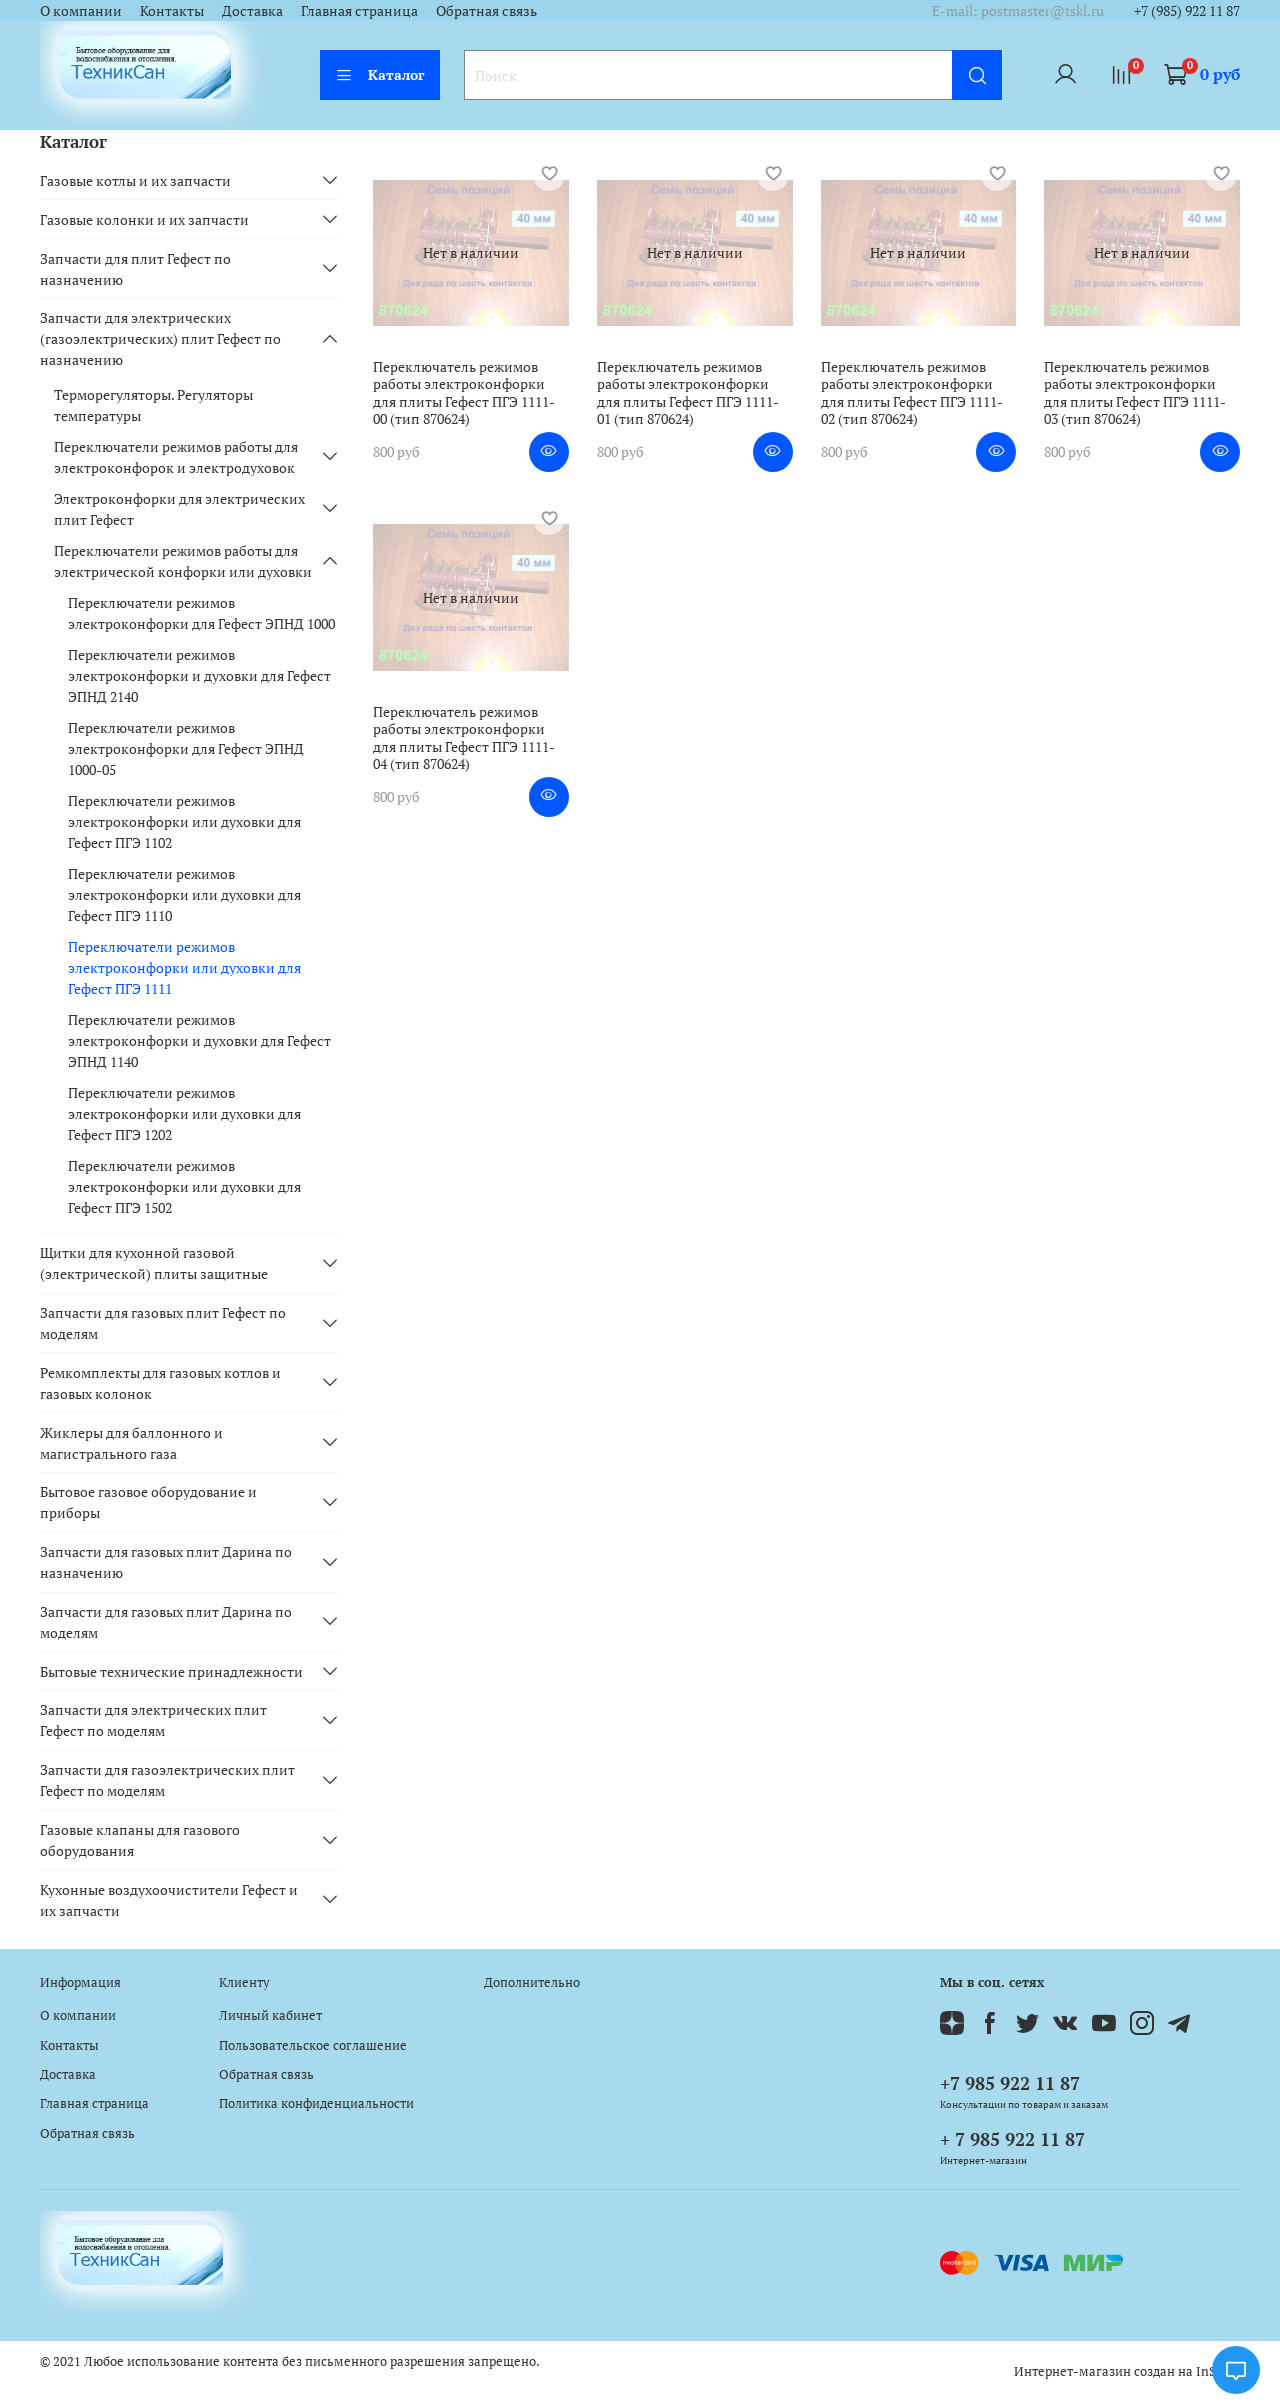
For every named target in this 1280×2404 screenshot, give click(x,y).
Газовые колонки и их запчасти (144, 219)
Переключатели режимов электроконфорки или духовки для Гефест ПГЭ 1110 (184, 894)
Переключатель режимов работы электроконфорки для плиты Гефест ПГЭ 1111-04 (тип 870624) (464, 738)
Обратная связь (486, 10)
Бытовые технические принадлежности (171, 1671)
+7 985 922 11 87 (1010, 2083)
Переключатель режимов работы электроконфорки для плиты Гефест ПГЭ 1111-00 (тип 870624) (464, 393)
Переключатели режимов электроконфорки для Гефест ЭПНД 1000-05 (186, 748)
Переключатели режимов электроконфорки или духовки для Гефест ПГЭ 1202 (184, 1113)
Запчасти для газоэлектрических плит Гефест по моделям (167, 1780)
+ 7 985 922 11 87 (1012, 2139)
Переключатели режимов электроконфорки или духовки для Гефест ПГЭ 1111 (184, 967)
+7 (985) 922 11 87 (1187, 10)
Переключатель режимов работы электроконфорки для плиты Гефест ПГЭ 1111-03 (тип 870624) (1135, 393)
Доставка (252, 10)
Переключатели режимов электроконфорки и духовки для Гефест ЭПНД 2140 (199, 675)
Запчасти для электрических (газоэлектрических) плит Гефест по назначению (160, 338)
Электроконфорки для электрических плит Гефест (179, 509)
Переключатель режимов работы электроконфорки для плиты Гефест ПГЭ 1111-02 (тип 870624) (912, 393)
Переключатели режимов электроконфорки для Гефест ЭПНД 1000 (201, 613)
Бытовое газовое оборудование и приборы (148, 1502)
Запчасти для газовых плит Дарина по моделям (166, 1622)
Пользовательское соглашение (313, 2045)
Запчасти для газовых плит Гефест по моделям (163, 1323)
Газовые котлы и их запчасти (135, 180)
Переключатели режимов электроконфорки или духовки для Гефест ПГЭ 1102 (184, 821)
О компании (81, 10)
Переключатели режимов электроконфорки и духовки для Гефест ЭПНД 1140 (199, 1040)
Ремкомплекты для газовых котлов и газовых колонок (160, 1383)
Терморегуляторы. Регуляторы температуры (153, 405)
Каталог (380, 74)
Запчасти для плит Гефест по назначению (135, 269)
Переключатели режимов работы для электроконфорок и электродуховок (176, 457)
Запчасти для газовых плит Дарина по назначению (166, 1562)
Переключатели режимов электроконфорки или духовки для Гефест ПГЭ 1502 (184, 1186)
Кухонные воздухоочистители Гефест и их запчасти (169, 1900)
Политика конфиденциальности (316, 2103)
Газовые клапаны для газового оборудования (140, 1840)
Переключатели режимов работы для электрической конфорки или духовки (183, 561)
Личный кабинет (270, 2015)
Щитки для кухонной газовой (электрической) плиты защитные (154, 1263)
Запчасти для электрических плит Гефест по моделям (153, 1720)
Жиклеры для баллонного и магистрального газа (131, 1443)
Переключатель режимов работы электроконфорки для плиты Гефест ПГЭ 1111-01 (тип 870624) (688, 393)
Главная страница (359, 10)
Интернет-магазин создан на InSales (1127, 2371)
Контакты (172, 10)
